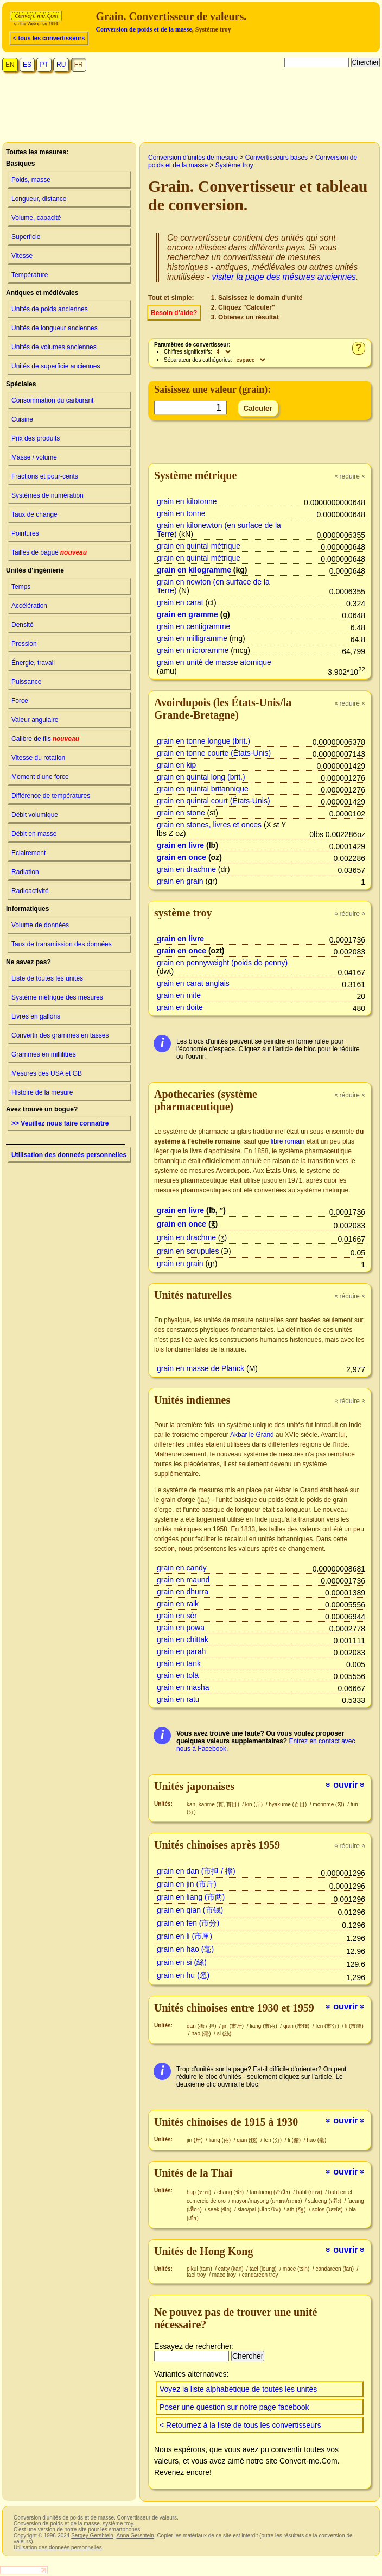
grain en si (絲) (182, 1962)
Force (19, 701)
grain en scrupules (188, 1251)
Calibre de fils (45, 739)
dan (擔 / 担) (202, 2026)
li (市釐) (354, 2026)
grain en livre (180, 845)
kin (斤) (254, 1804)
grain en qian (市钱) (190, 1910)
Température (29, 275)
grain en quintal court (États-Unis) (213, 800)
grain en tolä (178, 1675)
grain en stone (181, 812)
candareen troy (260, 2275)
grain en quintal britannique (203, 788)
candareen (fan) (335, 2269)
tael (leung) (264, 2269)
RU (61, 64)
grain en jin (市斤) (187, 1884)
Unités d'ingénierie (35, 570)
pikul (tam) (200, 2269)
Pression (24, 644)
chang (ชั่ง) (231, 2192)
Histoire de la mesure (42, 1092)
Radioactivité (30, 891)
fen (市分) (327, 2026)
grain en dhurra (182, 1591)
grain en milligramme (192, 638)
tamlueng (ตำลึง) (270, 2192)
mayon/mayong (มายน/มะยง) (267, 2201)
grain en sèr (177, 1615)
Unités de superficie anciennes (55, 366)
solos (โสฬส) (328, 2210)
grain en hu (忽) (183, 1975)
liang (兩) (220, 2140)
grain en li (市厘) (184, 1936)
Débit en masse (33, 834)
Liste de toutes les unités (47, 978)
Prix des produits (35, 438)
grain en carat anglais (193, 983)
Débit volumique (34, 815)
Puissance (26, 682)
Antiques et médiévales (42, 293)
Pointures (25, 533)
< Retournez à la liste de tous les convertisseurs (240, 2425)
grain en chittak (182, 1639)
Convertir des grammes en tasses (60, 1035)
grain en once (181, 857)
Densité (22, 625)
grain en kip (176, 765)
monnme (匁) (329, 1804)
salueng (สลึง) (325, 2201)
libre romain (288, 1141)
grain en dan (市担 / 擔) (196, 1871)
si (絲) (224, 2034)
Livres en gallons (35, 1016)
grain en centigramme (193, 626)
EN (10, 64)
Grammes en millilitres (43, 1054)
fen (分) (273, 2140)
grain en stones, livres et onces (209, 824)
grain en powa (181, 1627)
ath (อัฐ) (296, 2210)
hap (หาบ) (200, 2192)
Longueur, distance (38, 199)
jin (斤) (195, 2140)
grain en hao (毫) (185, 1949)
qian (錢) (248, 2140)
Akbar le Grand (252, 1434)
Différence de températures (50, 796)
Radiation (25, 872)
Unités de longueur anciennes (54, 328)
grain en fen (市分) (188, 1923)
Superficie (25, 237)
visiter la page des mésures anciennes (284, 276)
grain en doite (180, 1007)
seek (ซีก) (220, 2210)
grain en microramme (192, 650)
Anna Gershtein (135, 2536)
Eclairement (28, 853)
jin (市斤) (233, 2026)
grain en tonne (181, 513)
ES (27, 64)
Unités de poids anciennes (49, 309)
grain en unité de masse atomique (214, 662)
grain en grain (180, 881)
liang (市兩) (264, 2026)
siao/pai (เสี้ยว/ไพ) (260, 2210)
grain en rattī (178, 1699)
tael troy (197, 2275)
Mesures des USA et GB (46, 1073)
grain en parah (181, 1651)
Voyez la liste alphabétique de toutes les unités (238, 2389)
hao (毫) (201, 2034)
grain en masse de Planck (200, 1368)
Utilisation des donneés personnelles (68, 1155)
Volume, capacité (36, 218)
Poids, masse (30, 180)
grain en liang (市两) (191, 1897)
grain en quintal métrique (198, 546)
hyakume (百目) (288, 1804)
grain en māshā (183, 1687)
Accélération (29, 606)
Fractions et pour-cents (44, 476)
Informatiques (27, 909)
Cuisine (22, 419)
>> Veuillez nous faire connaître (60, 1123)
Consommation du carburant (52, 400)
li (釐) (295, 2140)
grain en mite (179, 995)
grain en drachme (186, 869)
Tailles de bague (49, 552)
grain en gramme (187, 614)
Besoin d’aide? (174, 313)
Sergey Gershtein (92, 2536)
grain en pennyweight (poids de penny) (222, 962)
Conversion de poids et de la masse (144, 29)
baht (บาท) (310, 2192)
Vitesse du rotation (38, 758)
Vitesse (22, 256)
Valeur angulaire (35, 720)
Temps (20, 586)
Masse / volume (34, 457)
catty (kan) (231, 2269)
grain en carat (180, 602)
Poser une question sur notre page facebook (234, 2407)
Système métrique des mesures (57, 997)
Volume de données (40, 925)
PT (44, 64)
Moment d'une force (40, 777)
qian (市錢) (297, 2026)
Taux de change (34, 514)
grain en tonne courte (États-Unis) (214, 753)
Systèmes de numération (47, 495)
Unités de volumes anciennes (54, 347)
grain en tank (179, 1663)
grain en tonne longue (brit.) (203, 741)
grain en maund (183, 1579)
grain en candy (182, 1567)
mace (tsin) (297, 2269)
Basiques (20, 163)
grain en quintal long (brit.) (201, 776)
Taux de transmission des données (61, 944)
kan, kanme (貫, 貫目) (213, 1804)
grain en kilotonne (187, 501)
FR (78, 64)
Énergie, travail (33, 663)
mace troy (225, 2275)
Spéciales (21, 384)
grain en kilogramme (194, 570)
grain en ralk (178, 1603)
